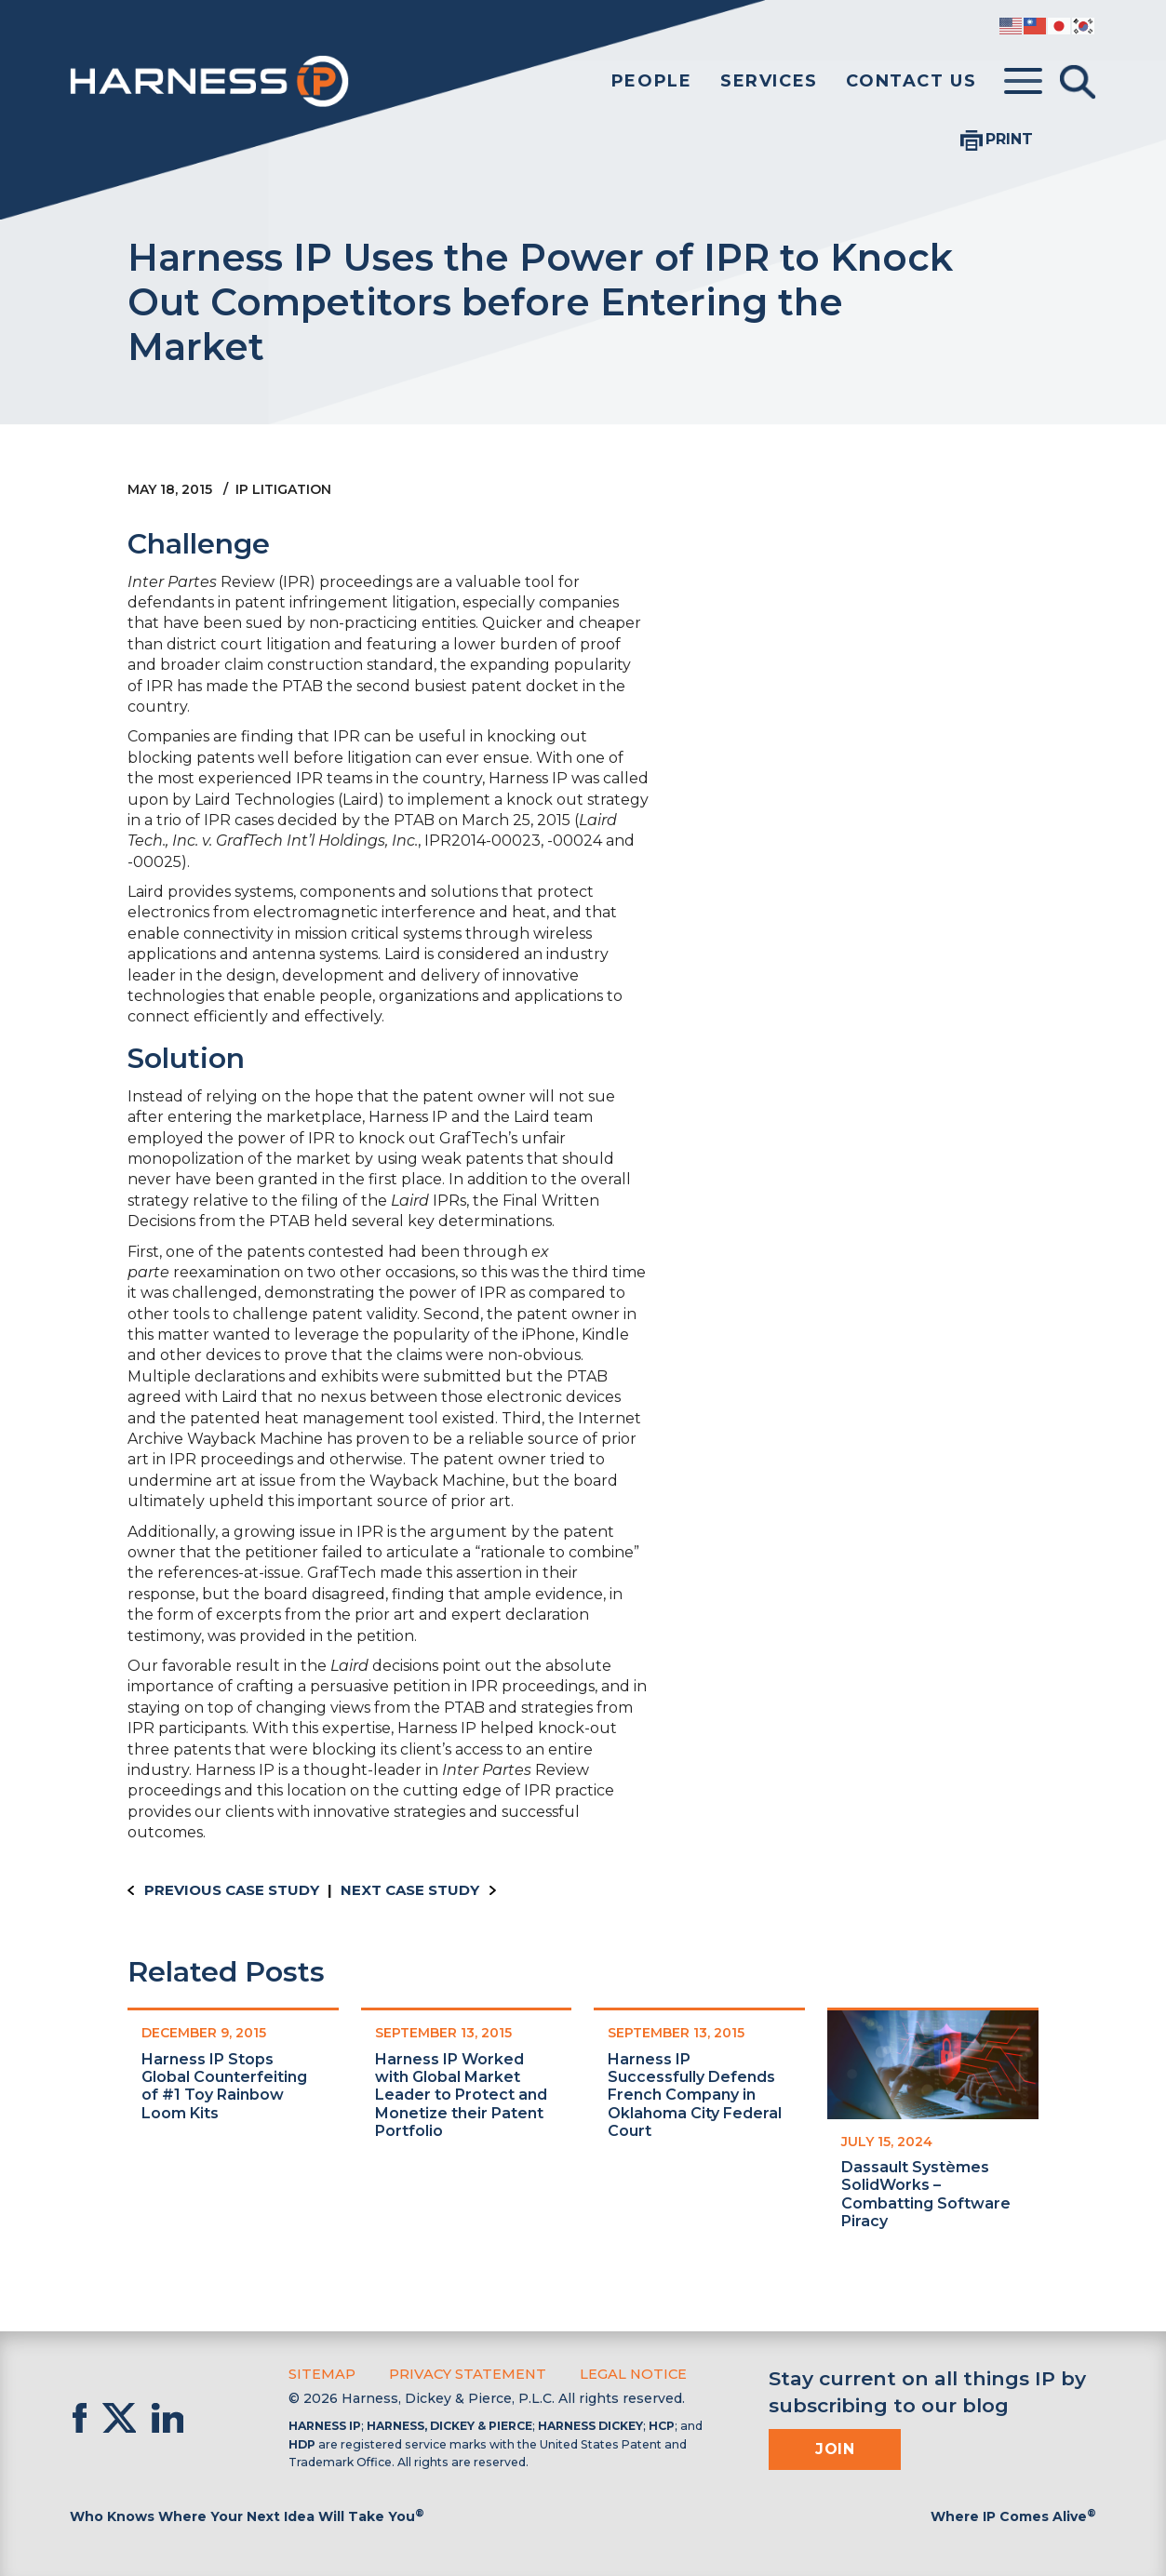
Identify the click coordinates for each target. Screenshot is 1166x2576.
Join (834, 2448)
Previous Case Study (231, 1890)
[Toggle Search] (1077, 81)
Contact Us (911, 81)
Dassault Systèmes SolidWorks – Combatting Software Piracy (926, 2194)
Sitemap (320, 2373)
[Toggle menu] (1023, 82)
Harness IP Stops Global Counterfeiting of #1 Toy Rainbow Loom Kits (224, 2086)
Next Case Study (410, 1890)
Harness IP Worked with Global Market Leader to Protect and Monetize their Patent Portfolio (461, 2095)
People (651, 81)
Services (769, 81)
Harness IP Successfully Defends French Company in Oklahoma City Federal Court (695, 2095)
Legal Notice (624, 2373)
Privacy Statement (462, 2373)
